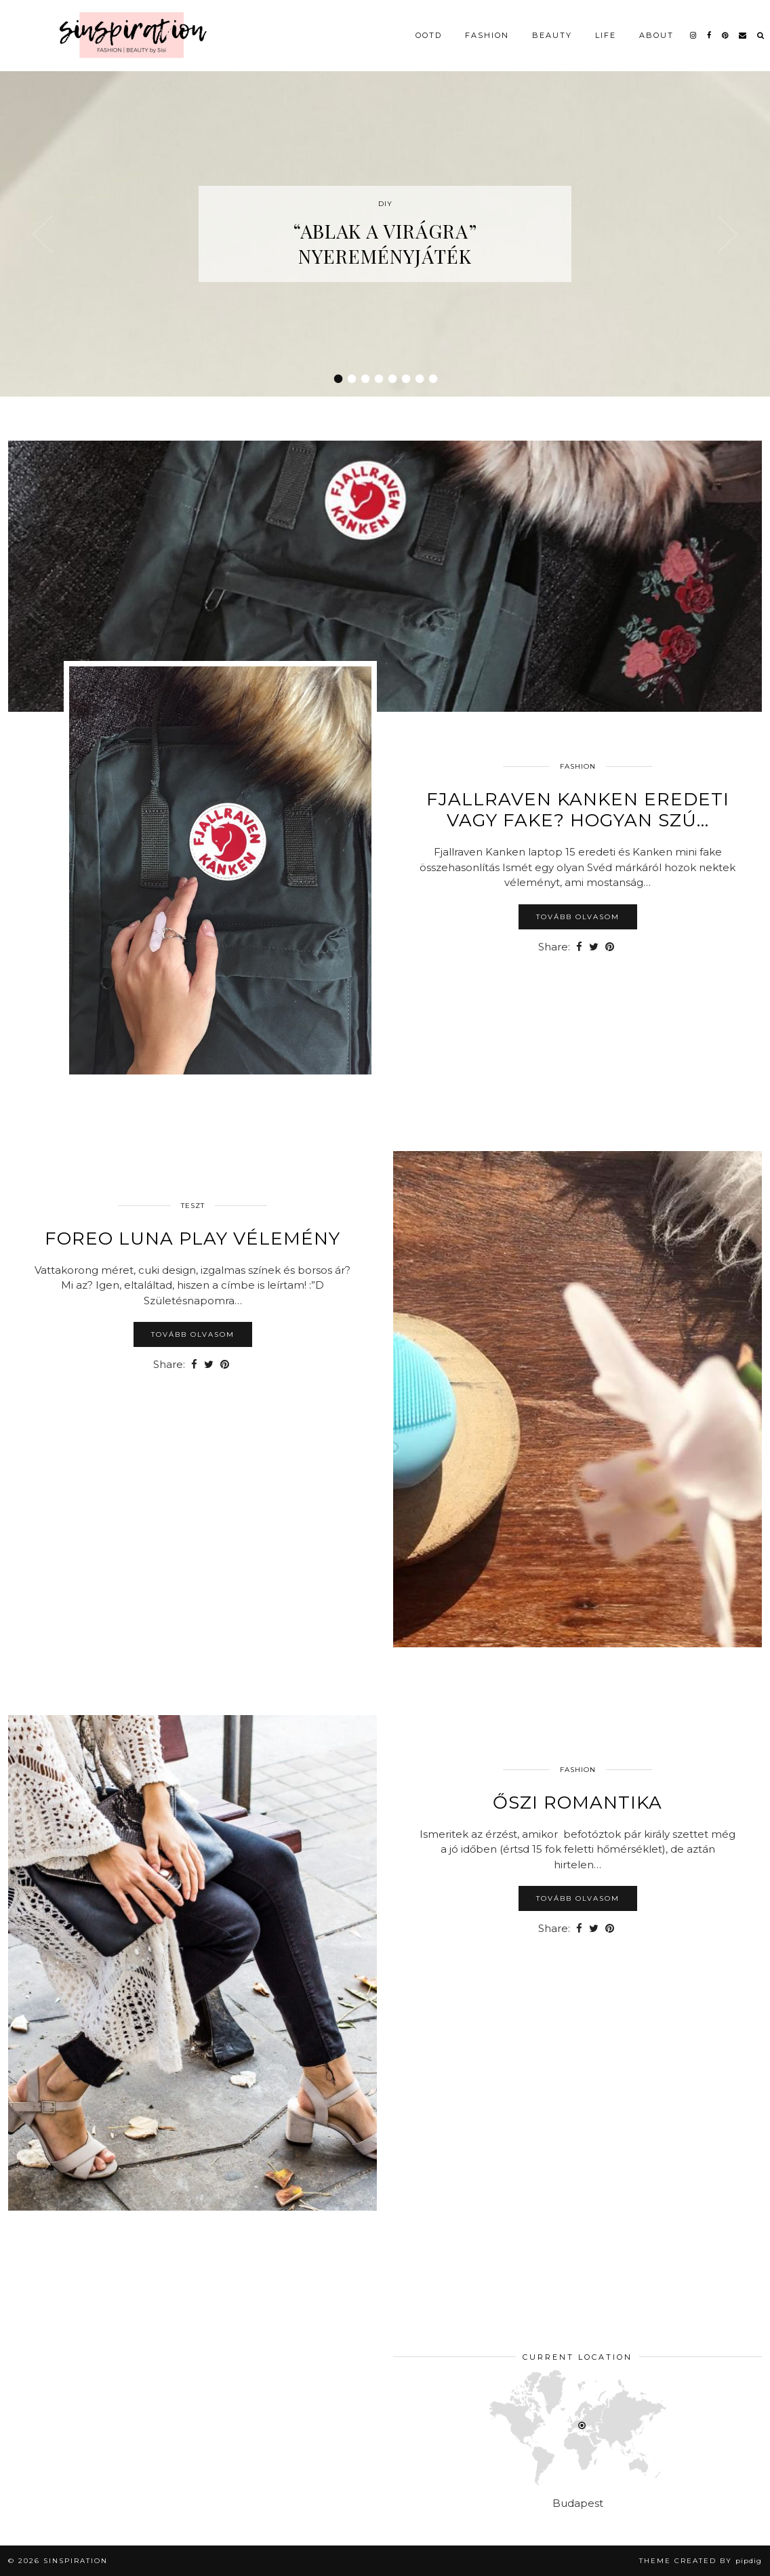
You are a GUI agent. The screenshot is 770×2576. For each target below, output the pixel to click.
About (656, 35)
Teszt (193, 1205)
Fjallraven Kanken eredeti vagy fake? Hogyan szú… (577, 809)
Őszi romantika (577, 1802)
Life (605, 35)
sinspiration (75, 2560)
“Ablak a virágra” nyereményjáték (385, 243)
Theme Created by (700, 2560)
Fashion (487, 35)
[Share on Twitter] (594, 947)
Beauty (552, 35)
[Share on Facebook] (579, 947)
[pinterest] (725, 35)
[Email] (743, 35)
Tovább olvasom (578, 916)
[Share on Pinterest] (609, 947)
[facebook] (709, 35)
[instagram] (693, 35)
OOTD (429, 35)
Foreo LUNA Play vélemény (192, 1238)
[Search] (761, 35)
